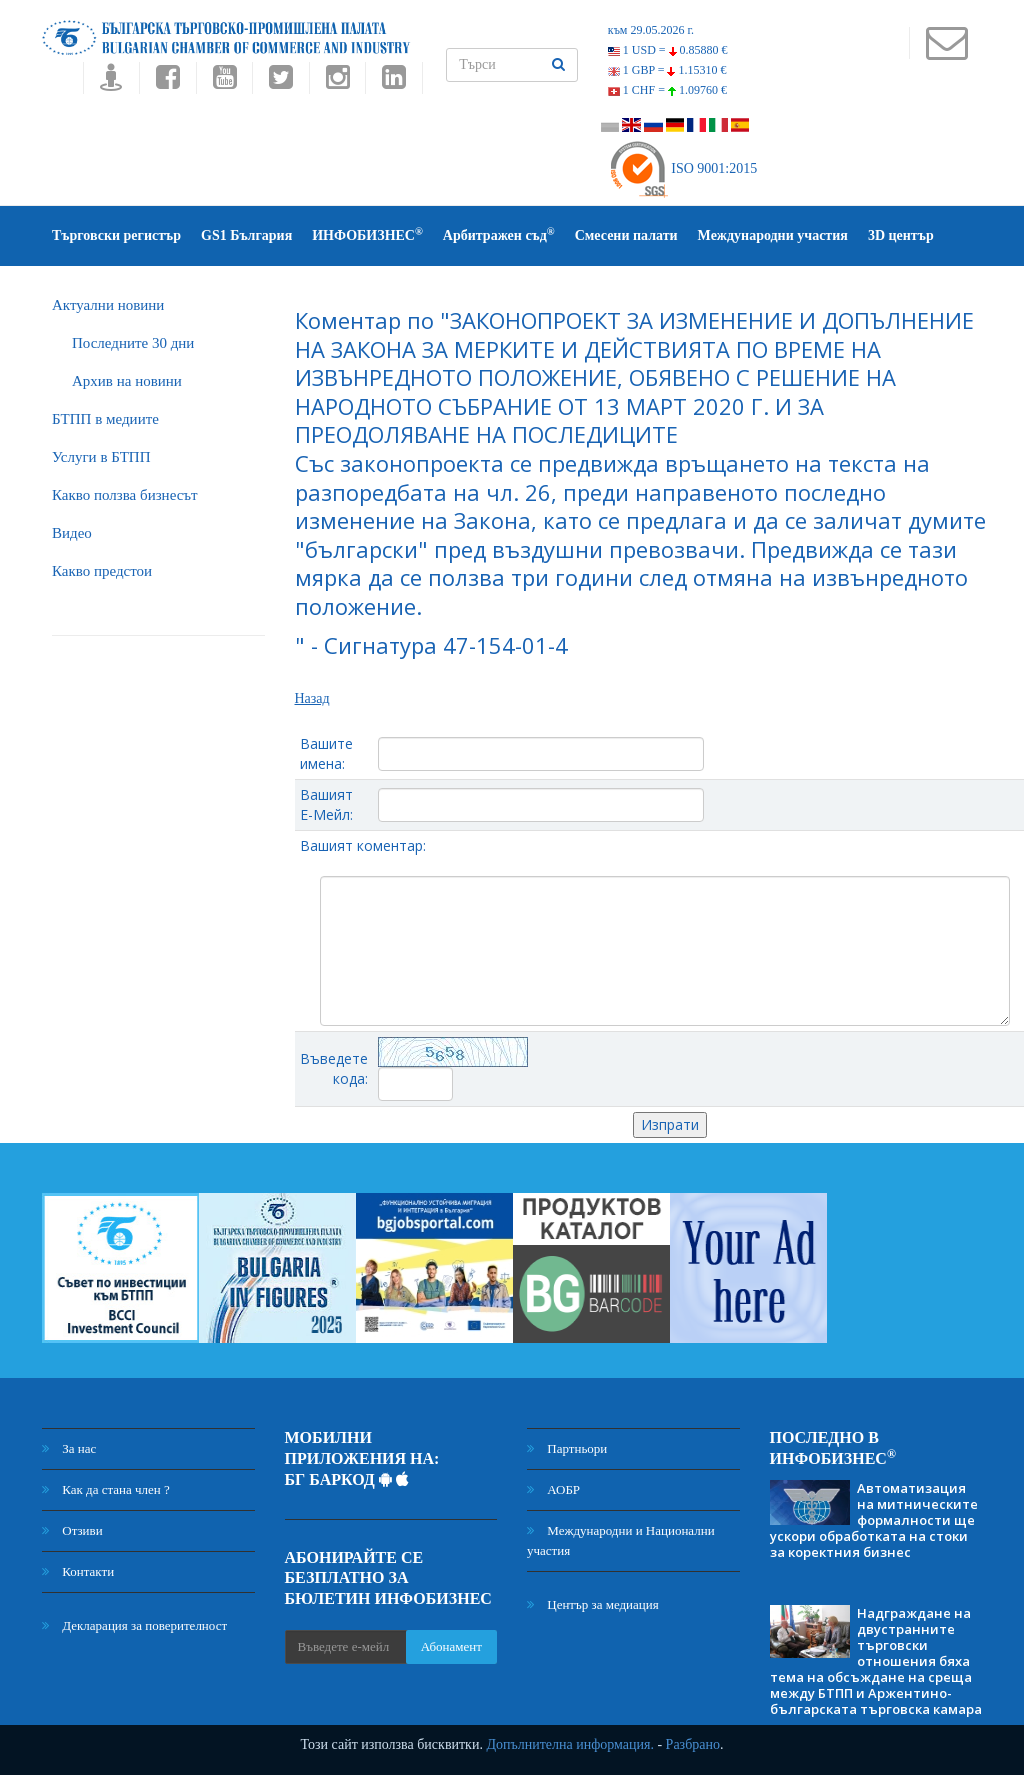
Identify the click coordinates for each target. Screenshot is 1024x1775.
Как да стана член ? (106, 1489)
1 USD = (668, 50)
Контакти (78, 1571)
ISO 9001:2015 (682, 168)
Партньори (567, 1448)
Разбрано (693, 1744)
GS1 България (246, 235)
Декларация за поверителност (134, 1625)
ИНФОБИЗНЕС (367, 234)
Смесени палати (626, 235)
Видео (72, 533)
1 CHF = (667, 90)
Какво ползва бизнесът (125, 495)
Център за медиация (593, 1604)
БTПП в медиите (105, 419)
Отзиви (72, 1530)
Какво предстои (102, 571)
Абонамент (451, 1646)
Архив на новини (127, 381)
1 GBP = (667, 70)
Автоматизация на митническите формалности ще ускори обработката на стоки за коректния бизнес (874, 1520)
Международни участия (773, 235)
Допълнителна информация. (570, 1744)
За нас (69, 1448)
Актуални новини (108, 305)
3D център (901, 235)
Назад (312, 698)
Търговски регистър (116, 235)
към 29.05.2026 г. (651, 30)
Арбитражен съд (499, 234)
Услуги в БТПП (101, 457)
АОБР (553, 1489)
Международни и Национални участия (621, 1540)
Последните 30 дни (133, 343)
